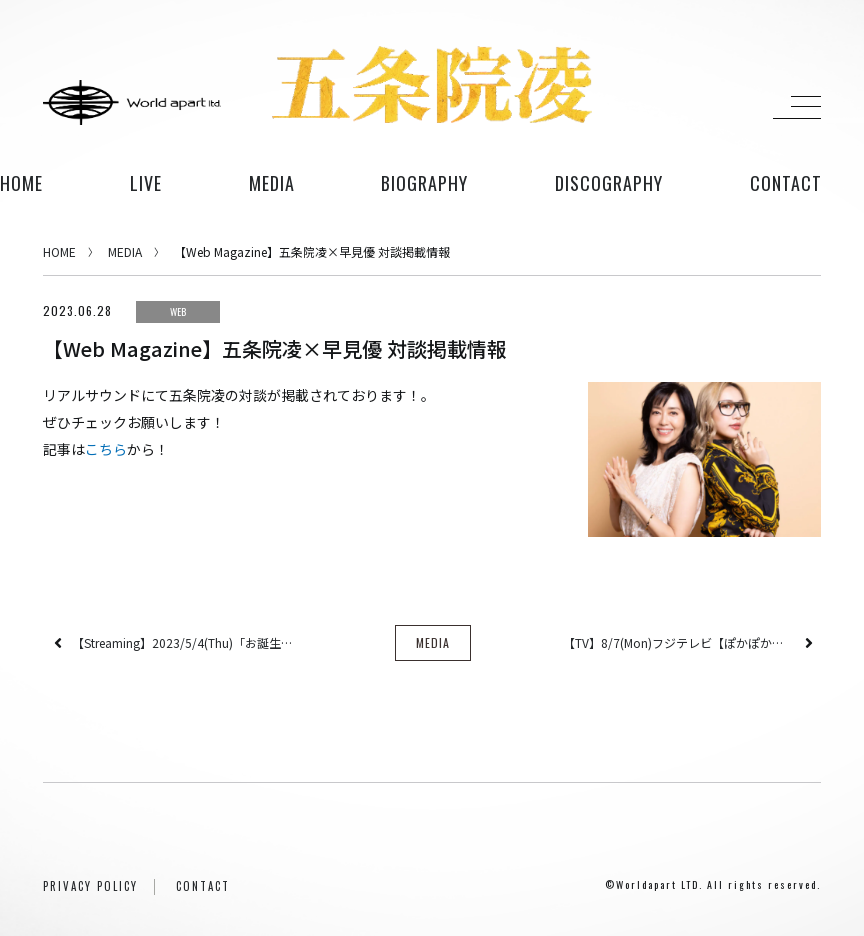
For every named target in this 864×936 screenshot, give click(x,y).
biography (424, 183)
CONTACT (203, 886)
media (272, 183)
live (146, 183)
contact (786, 183)
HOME (21, 183)
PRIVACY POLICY (90, 886)
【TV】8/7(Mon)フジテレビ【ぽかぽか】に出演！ (679, 642)
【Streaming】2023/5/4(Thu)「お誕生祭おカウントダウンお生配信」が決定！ (188, 642)
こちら (106, 449)
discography (609, 183)
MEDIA (125, 251)
